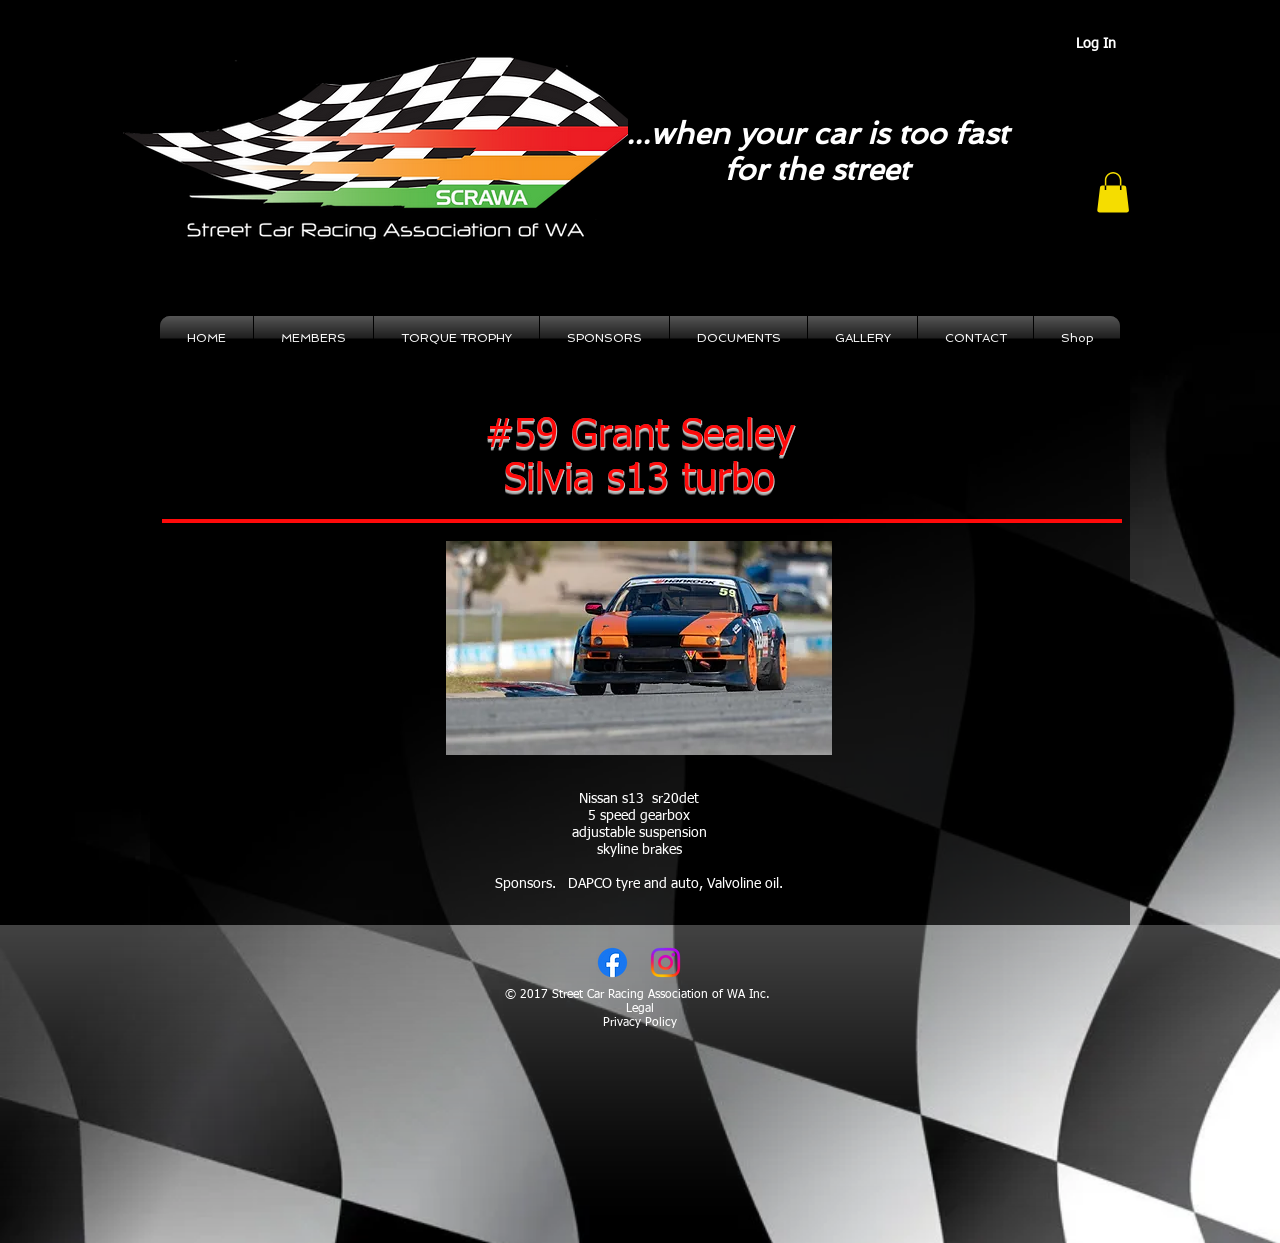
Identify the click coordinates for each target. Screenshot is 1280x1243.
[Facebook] (612, 962)
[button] (1113, 192)
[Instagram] (665, 962)
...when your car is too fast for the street (817, 151)
